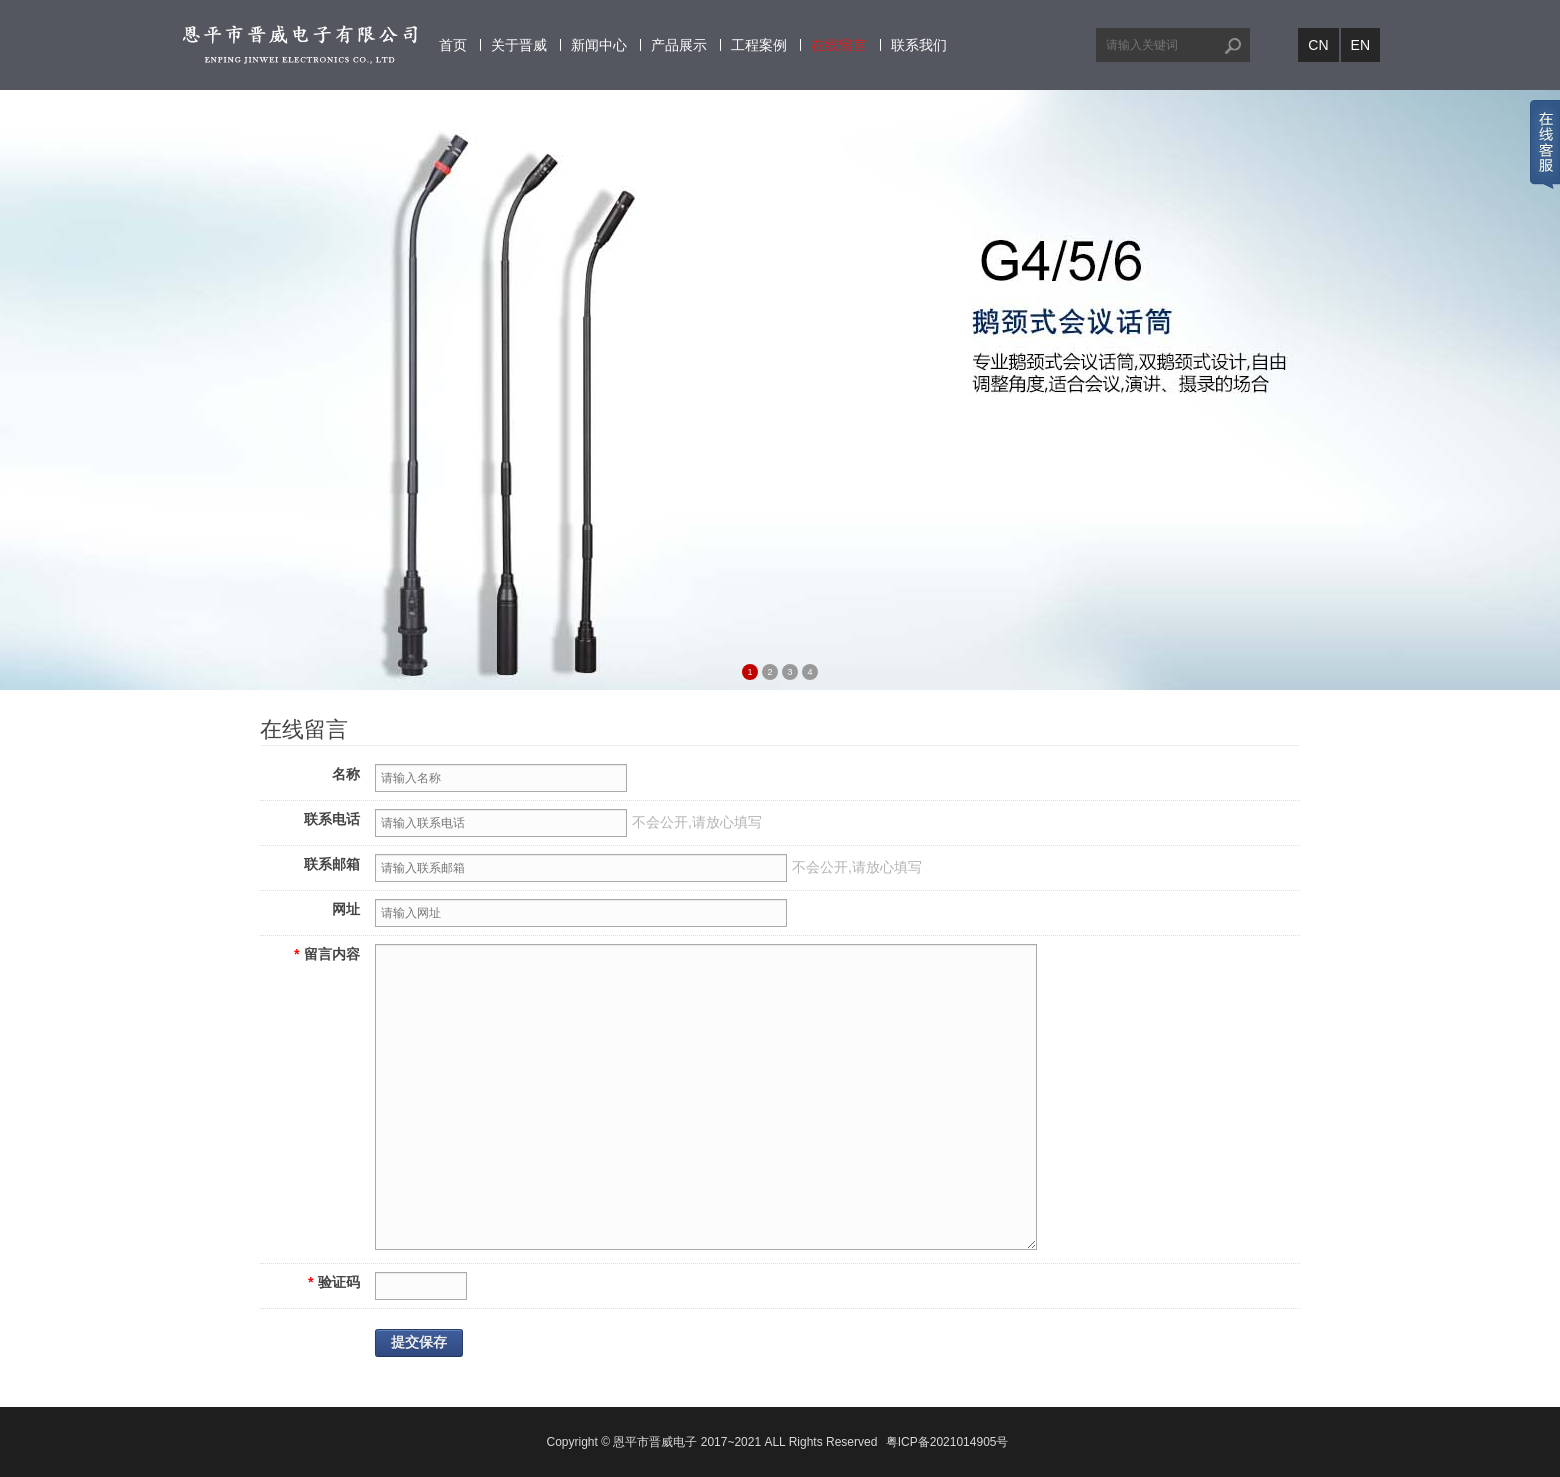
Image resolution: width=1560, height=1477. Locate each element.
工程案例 (759, 45)
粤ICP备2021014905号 (947, 1442)
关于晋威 (519, 45)
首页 (453, 45)
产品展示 (679, 45)
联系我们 (919, 45)
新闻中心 (599, 45)
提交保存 (419, 1342)
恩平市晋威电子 (655, 1442)
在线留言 (839, 45)
